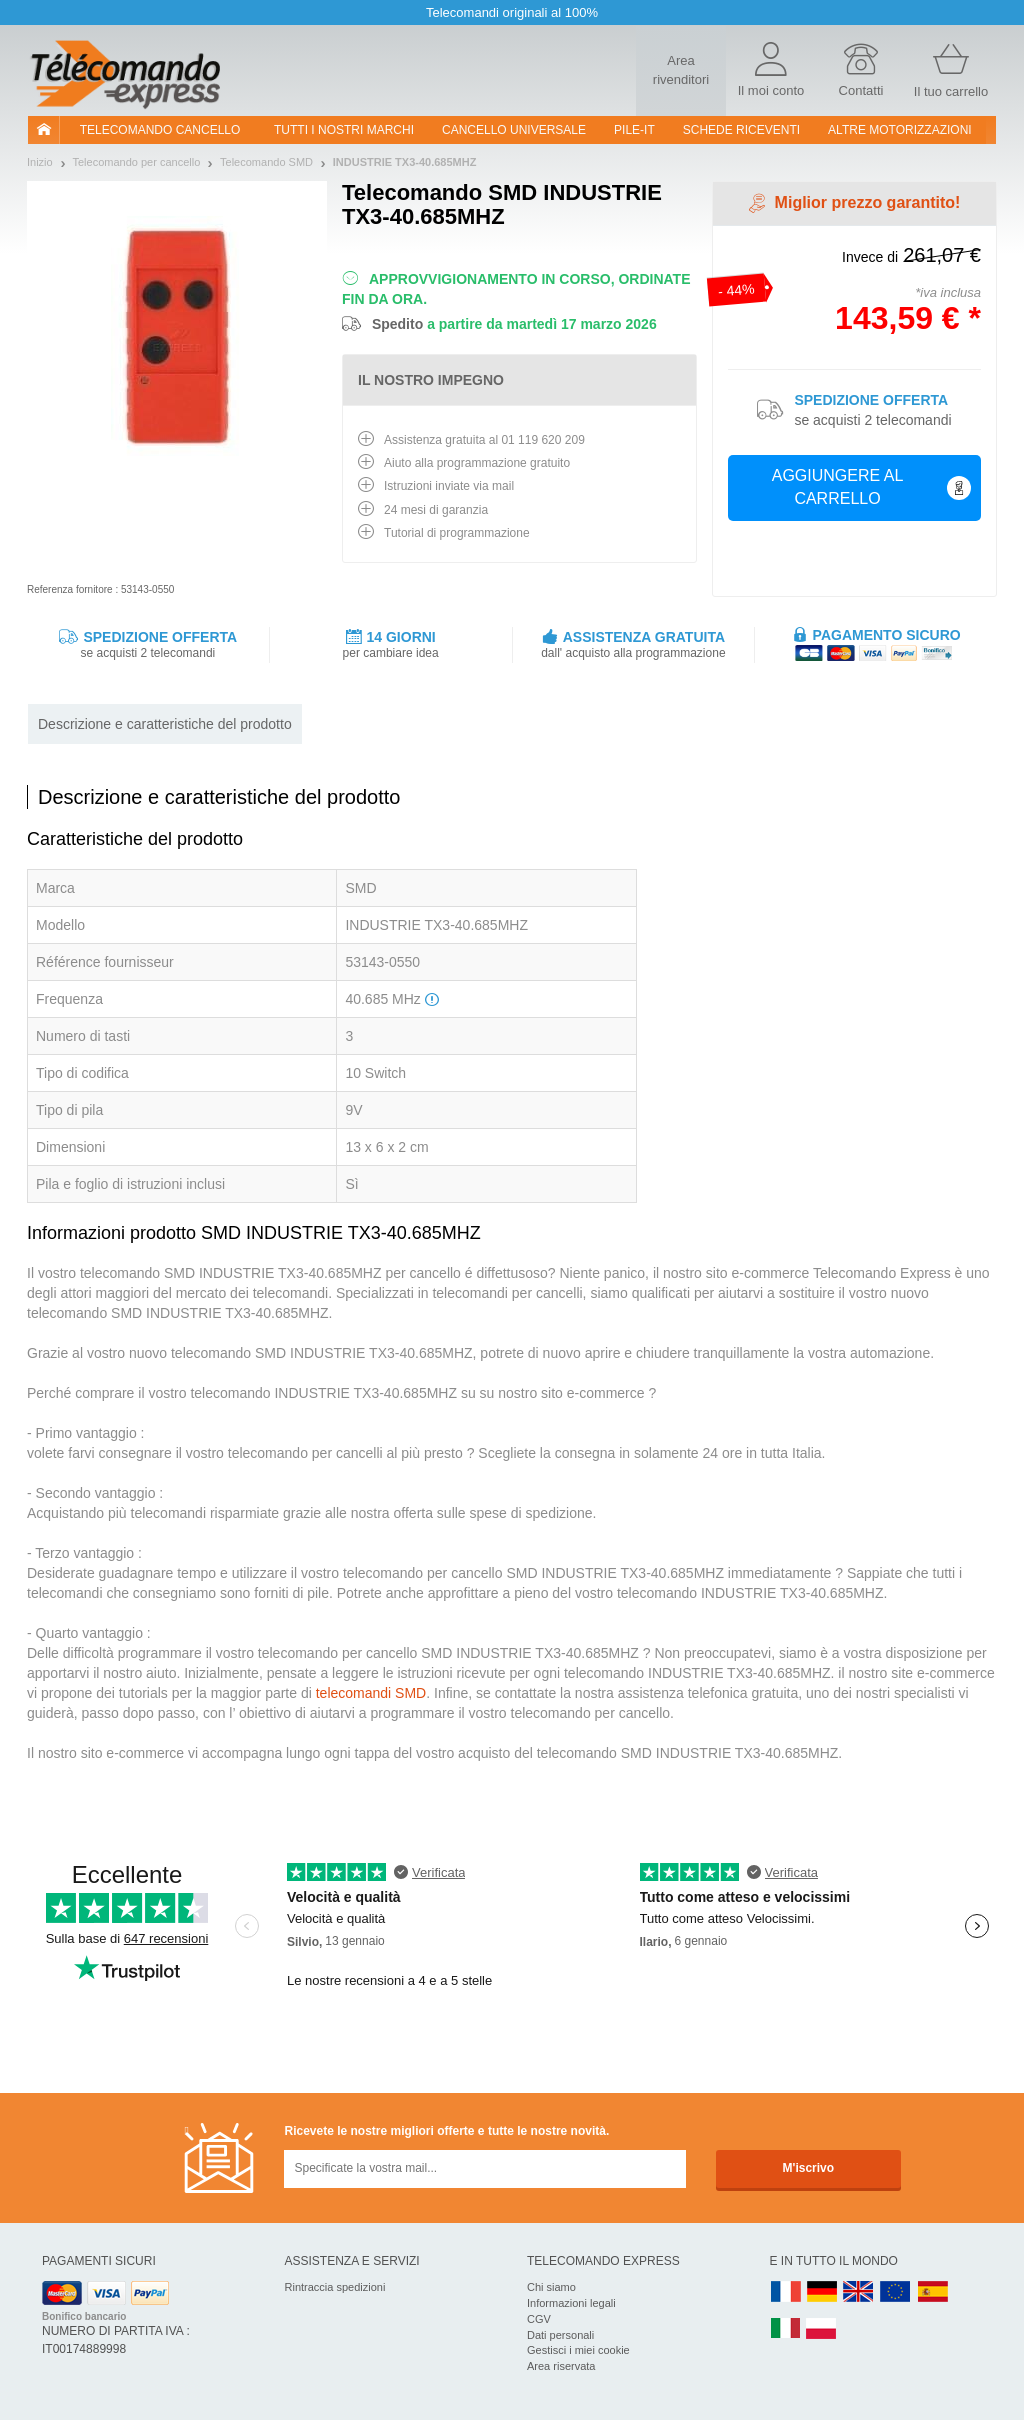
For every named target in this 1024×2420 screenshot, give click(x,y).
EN (896, 2292)
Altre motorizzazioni (900, 130)
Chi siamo (551, 2287)
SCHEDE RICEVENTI (741, 130)
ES (933, 2292)
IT (786, 2329)
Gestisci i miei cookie (578, 2350)
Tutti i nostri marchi (344, 130)
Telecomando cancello (160, 130)
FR (786, 2292)
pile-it (634, 130)
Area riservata (561, 2366)
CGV (539, 2319)
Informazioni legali (571, 2303)
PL (822, 2329)
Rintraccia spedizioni (335, 2287)
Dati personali (560, 2335)
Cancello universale (514, 130)
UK (859, 2292)
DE (822, 2292)
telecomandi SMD (371, 1693)
